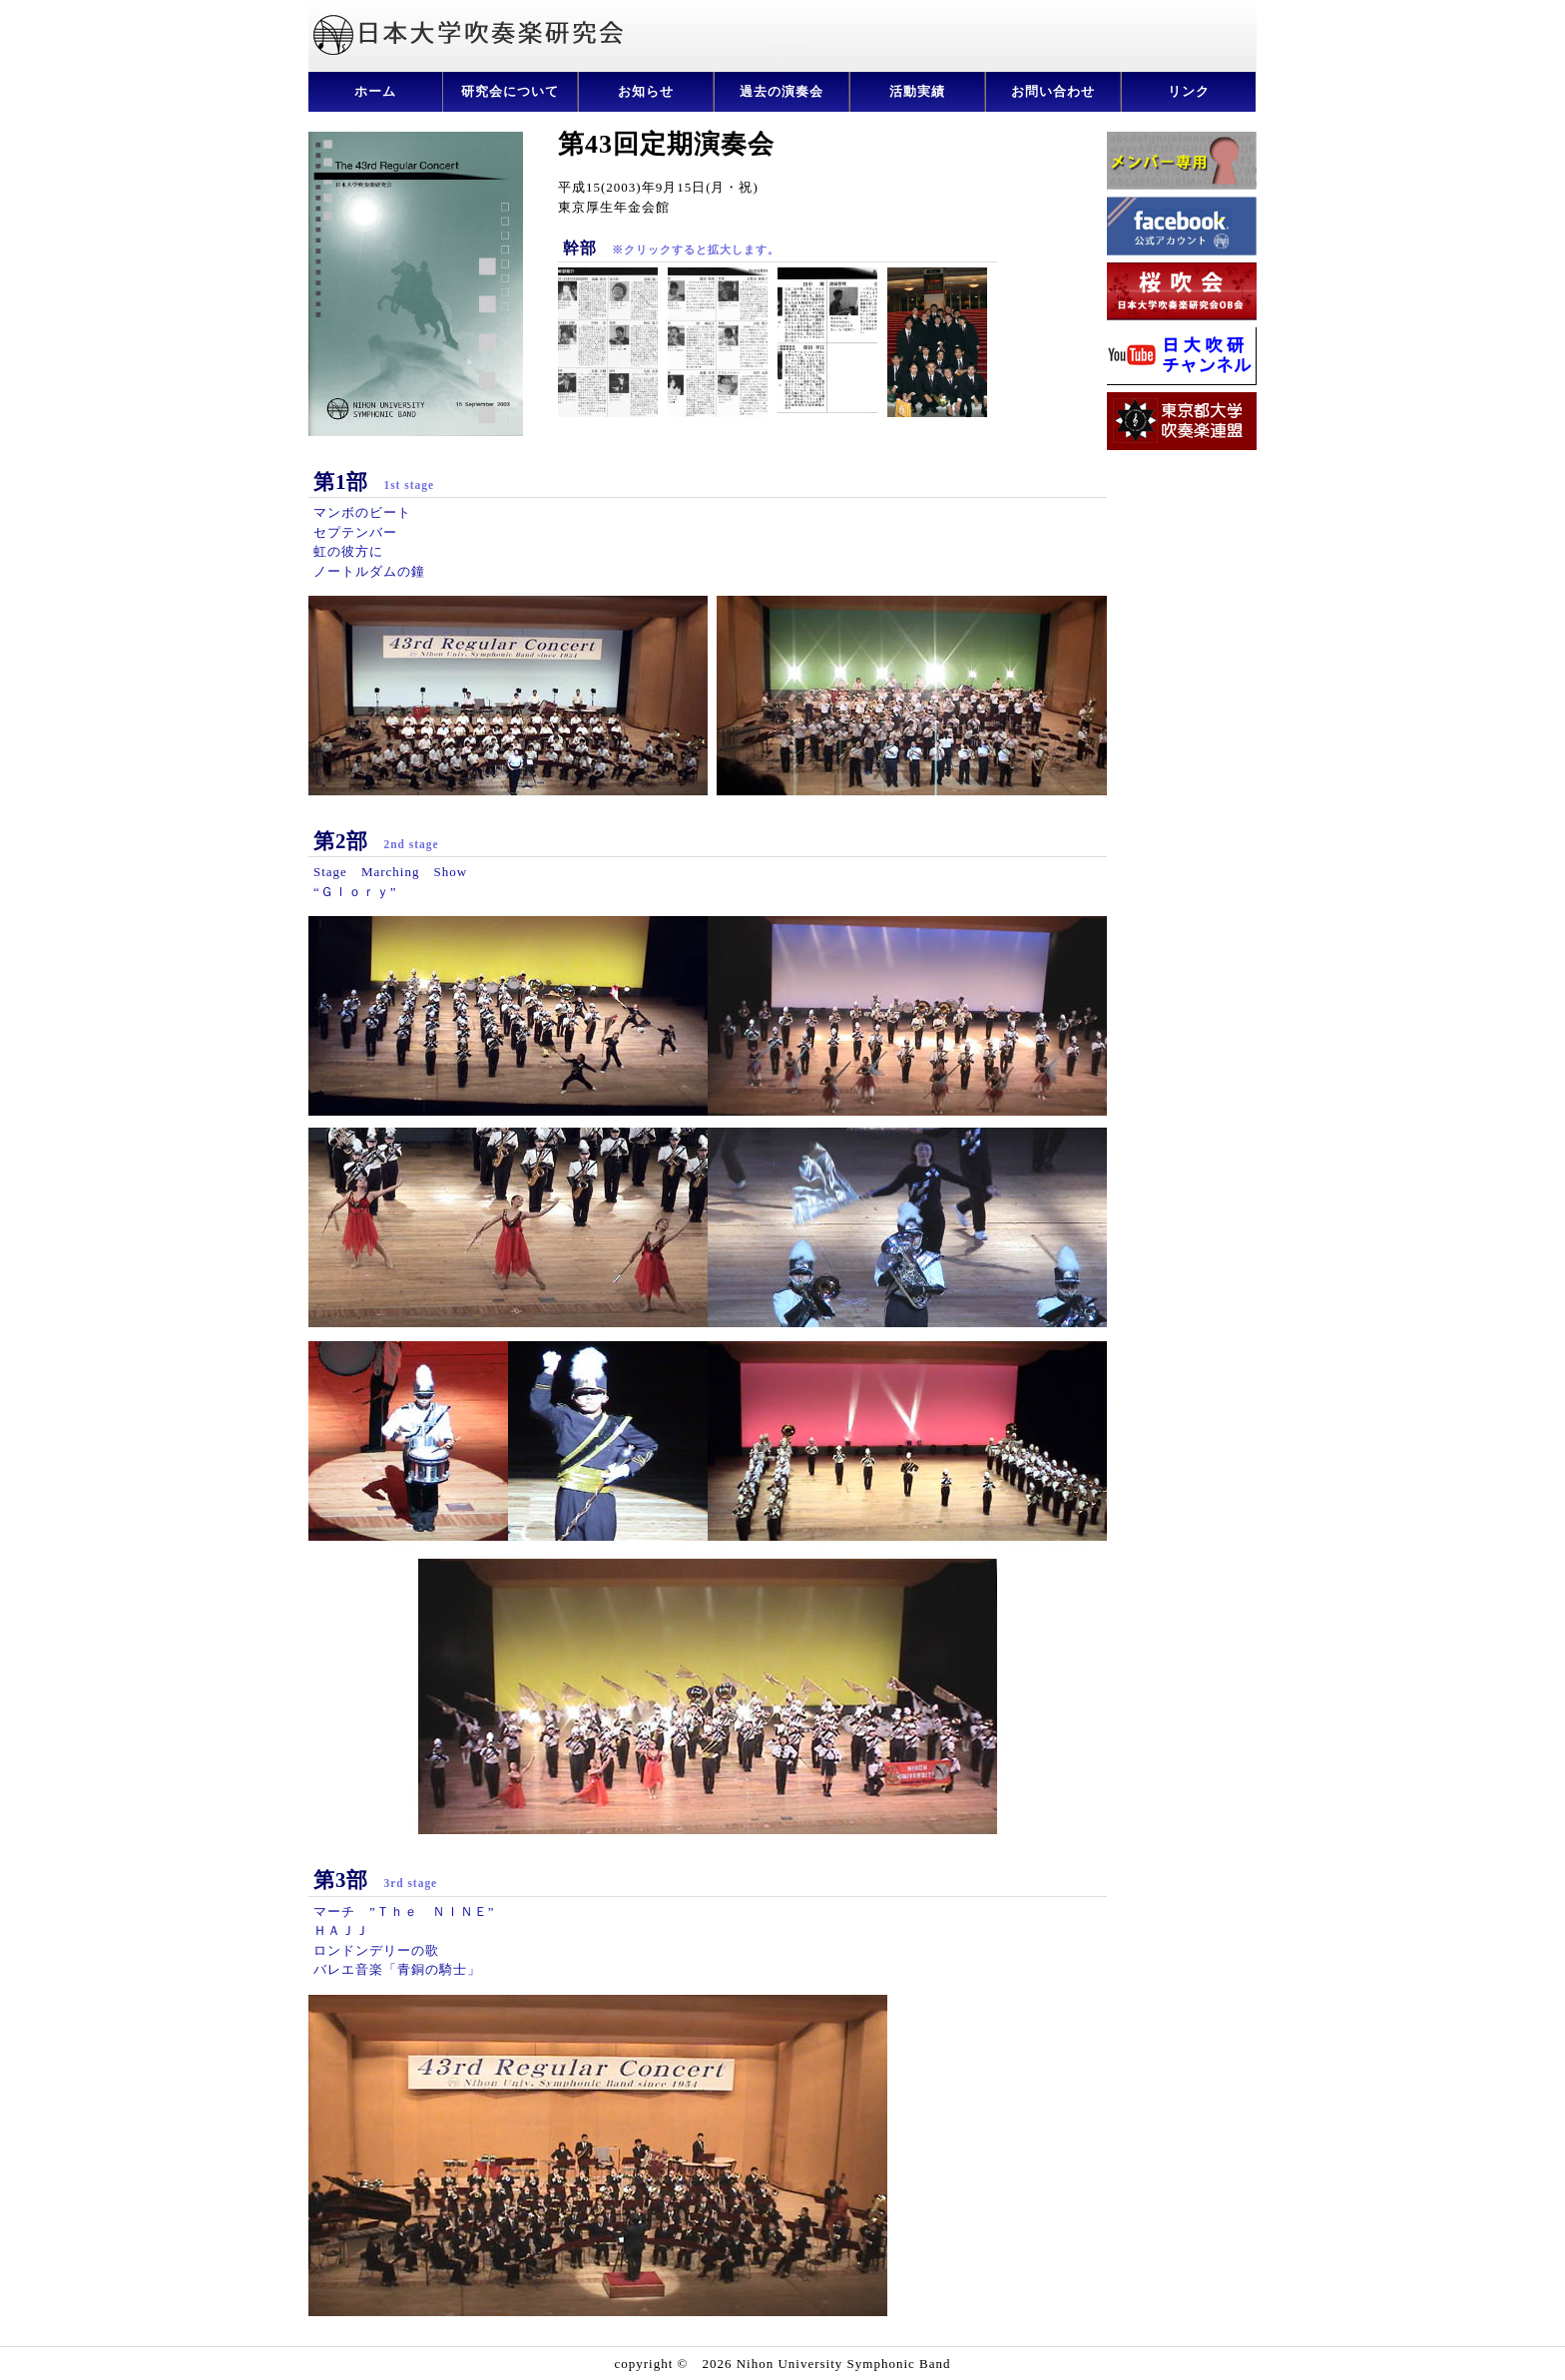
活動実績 (917, 91)
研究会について (510, 91)
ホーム (375, 91)
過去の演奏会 (781, 91)
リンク (1189, 91)
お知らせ (646, 91)
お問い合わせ (1053, 91)
